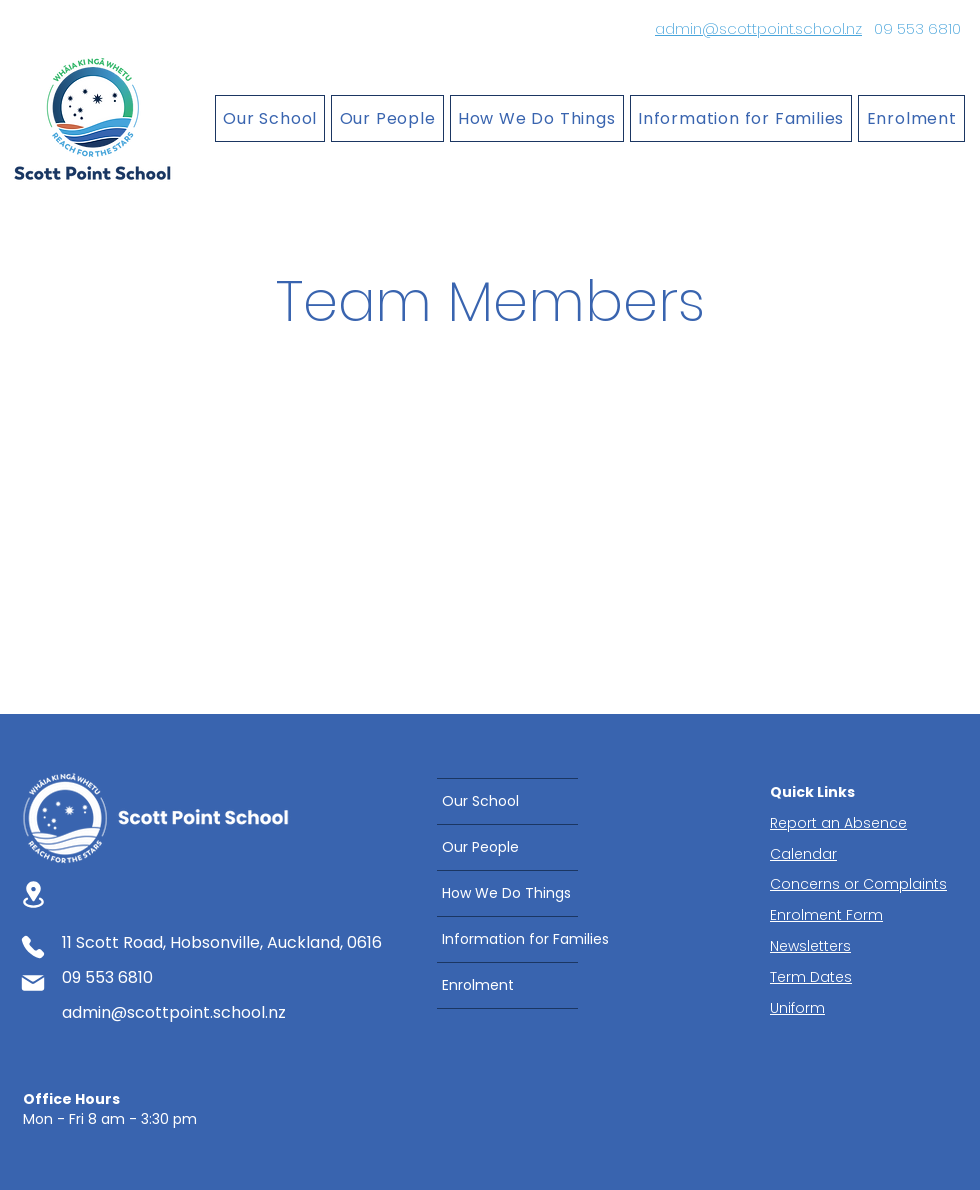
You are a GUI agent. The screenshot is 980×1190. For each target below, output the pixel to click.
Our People (480, 847)
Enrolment (478, 985)
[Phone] (33, 947)
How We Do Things (506, 893)
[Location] (33, 894)
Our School (480, 801)
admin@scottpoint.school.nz (758, 28)
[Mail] (33, 983)
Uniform (797, 1008)
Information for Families (510, 939)
